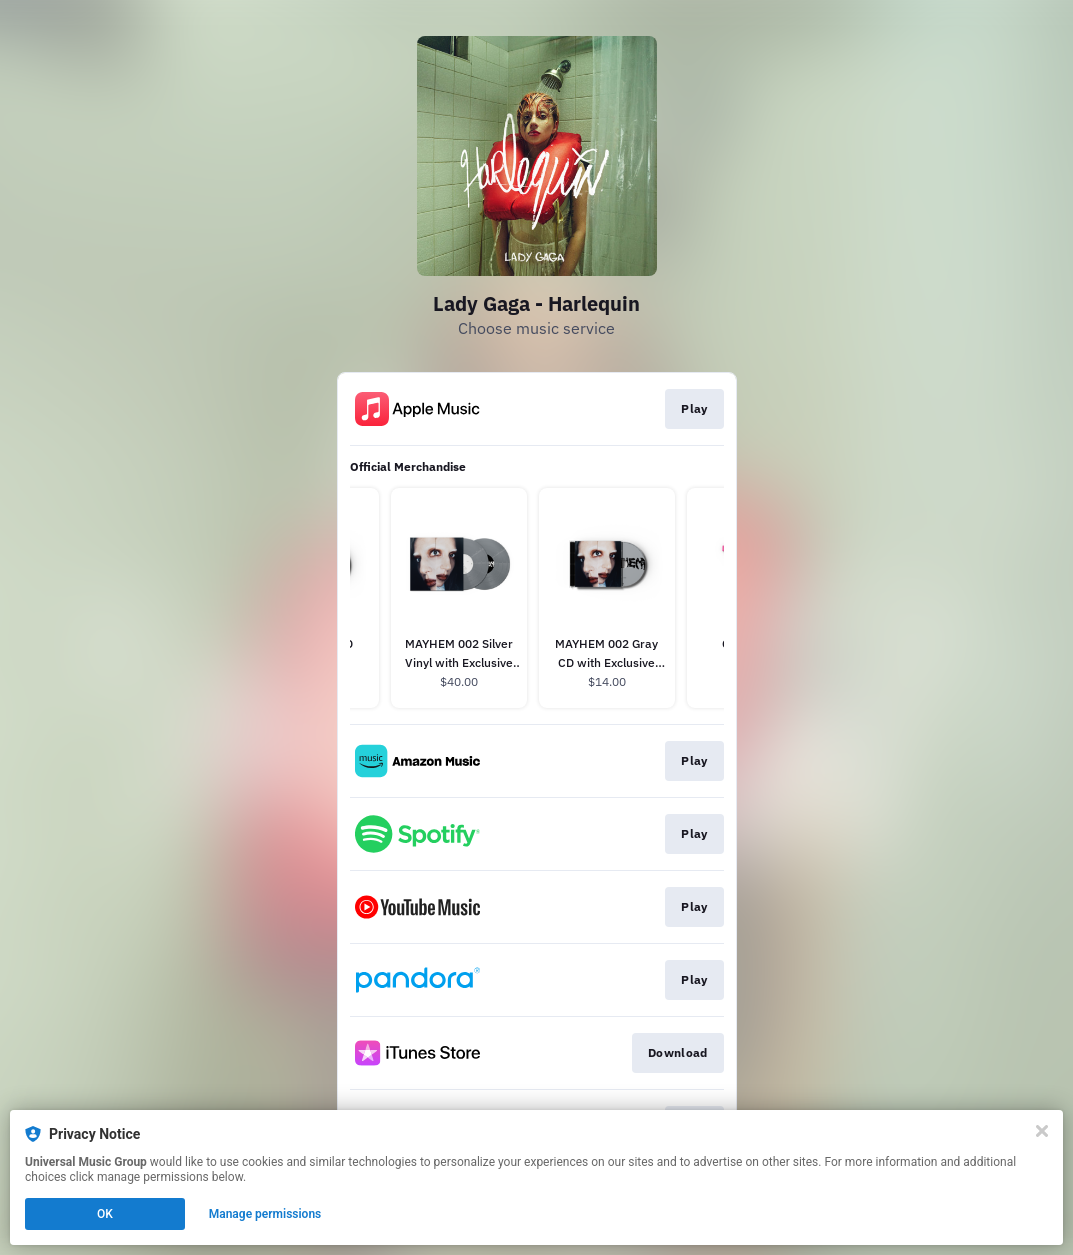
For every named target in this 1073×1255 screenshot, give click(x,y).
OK (105, 1214)
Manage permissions (265, 1214)
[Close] (1042, 1131)
